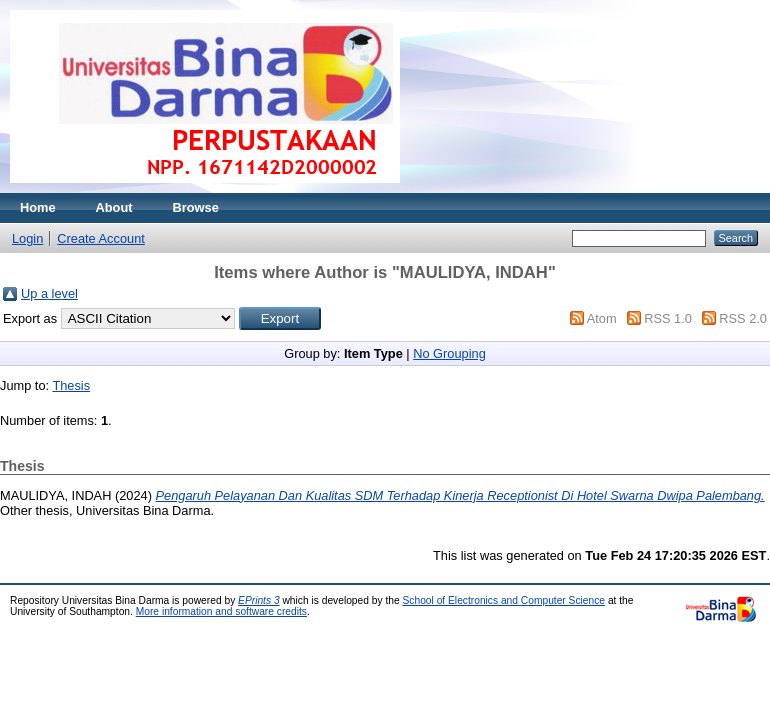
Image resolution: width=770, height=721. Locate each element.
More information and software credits (221, 611)
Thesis (71, 385)
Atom (602, 318)
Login (27, 238)
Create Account (101, 238)
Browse (196, 207)
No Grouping (449, 353)
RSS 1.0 (668, 318)
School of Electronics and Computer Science (504, 600)
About (114, 207)
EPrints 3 (259, 600)
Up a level (49, 293)
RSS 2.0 (743, 318)
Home (38, 207)
